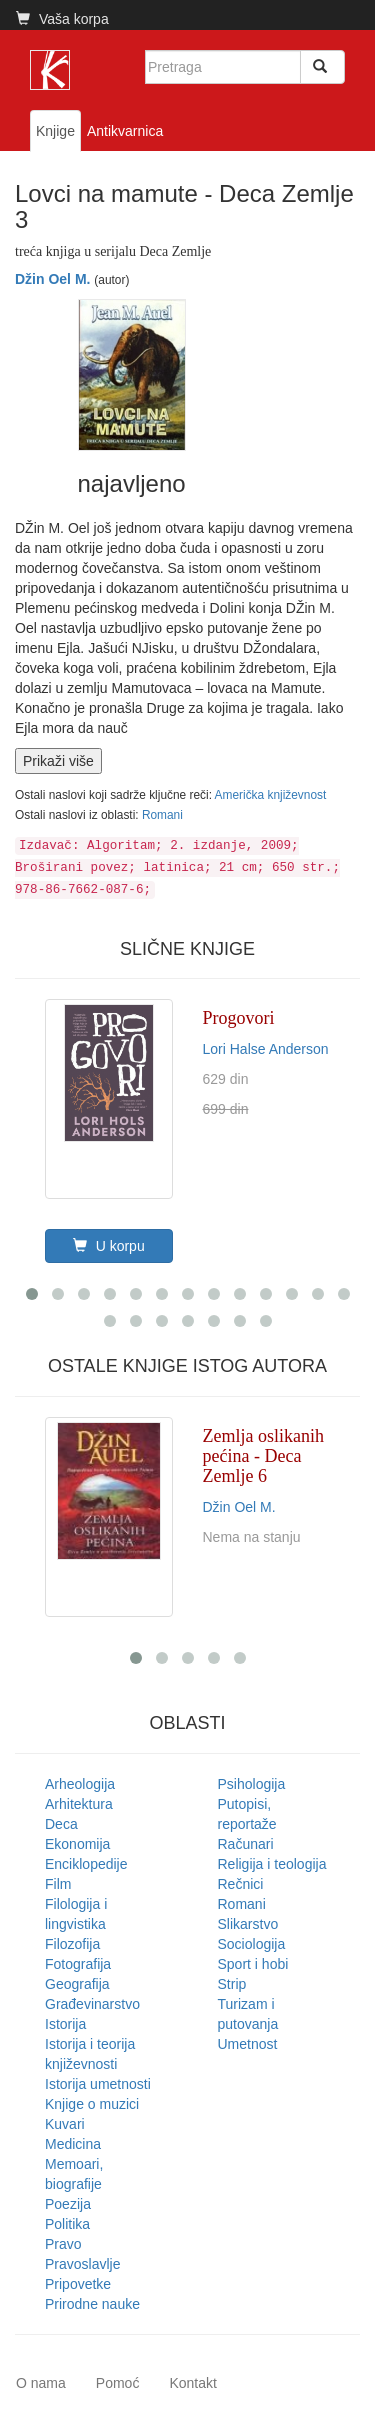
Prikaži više (58, 761)
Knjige (55, 131)
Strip (232, 1984)
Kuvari (65, 2124)
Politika (67, 2224)
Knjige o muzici (92, 2104)
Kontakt (192, 2383)
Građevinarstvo (92, 2004)
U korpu (109, 1246)
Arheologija (80, 1784)
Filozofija (72, 1944)
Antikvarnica (125, 131)
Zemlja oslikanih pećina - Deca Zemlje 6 (263, 1456)
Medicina (73, 2144)
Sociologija (252, 1944)
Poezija (68, 2204)
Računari (246, 1844)
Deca (61, 1824)
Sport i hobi (253, 1964)
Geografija (77, 1984)
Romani (162, 815)
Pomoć (118, 2383)
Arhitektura (79, 1804)
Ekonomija (77, 1844)
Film (58, 1884)
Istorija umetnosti (98, 2084)
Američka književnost (271, 795)
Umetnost (248, 2044)
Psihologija (252, 1784)
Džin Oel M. (52, 279)
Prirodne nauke (92, 2304)
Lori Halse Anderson (266, 1049)
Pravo (63, 2244)
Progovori (239, 1018)
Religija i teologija (272, 1864)
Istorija (65, 2024)
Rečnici (241, 1884)
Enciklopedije (86, 1864)
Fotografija (78, 1964)
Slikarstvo (248, 1924)
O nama (41, 2383)
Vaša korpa (62, 19)
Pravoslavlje (82, 2264)
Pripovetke (78, 2284)
